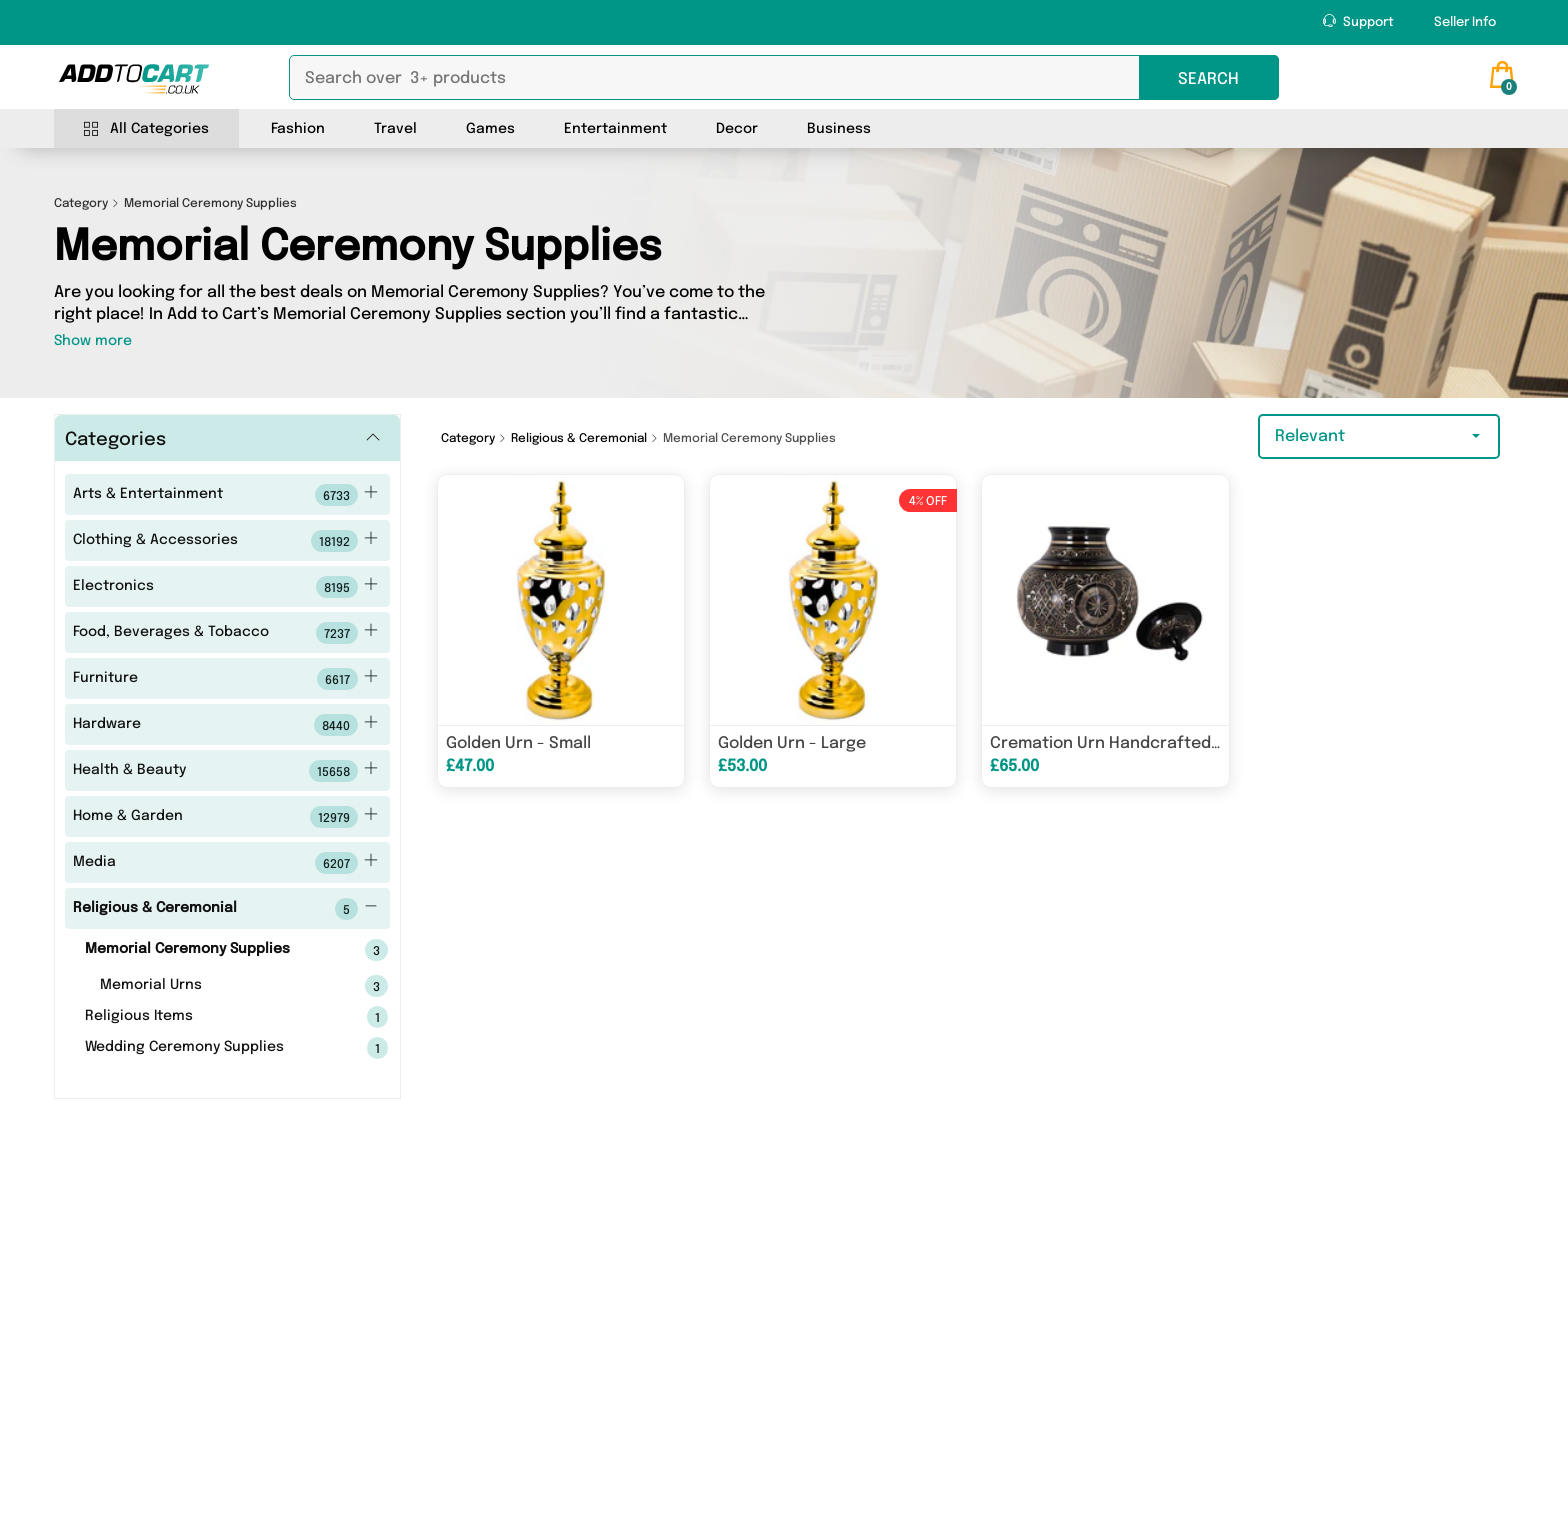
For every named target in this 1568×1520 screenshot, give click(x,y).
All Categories (146, 129)
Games (490, 129)
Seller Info (1465, 22)
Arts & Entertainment (225, 495)
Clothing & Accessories (225, 541)
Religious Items (205, 1017)
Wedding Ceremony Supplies (205, 1048)
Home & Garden (225, 817)
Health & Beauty (225, 771)
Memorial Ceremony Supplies (205, 950)
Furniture (225, 679)
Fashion (298, 129)
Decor (737, 129)
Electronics (225, 587)
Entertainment (615, 129)
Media (225, 863)
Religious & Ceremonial (225, 909)
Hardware (225, 725)
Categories (115, 440)
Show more (93, 341)
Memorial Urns (212, 986)
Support (1358, 21)
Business (839, 129)
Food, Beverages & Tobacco (225, 633)
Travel (395, 129)
